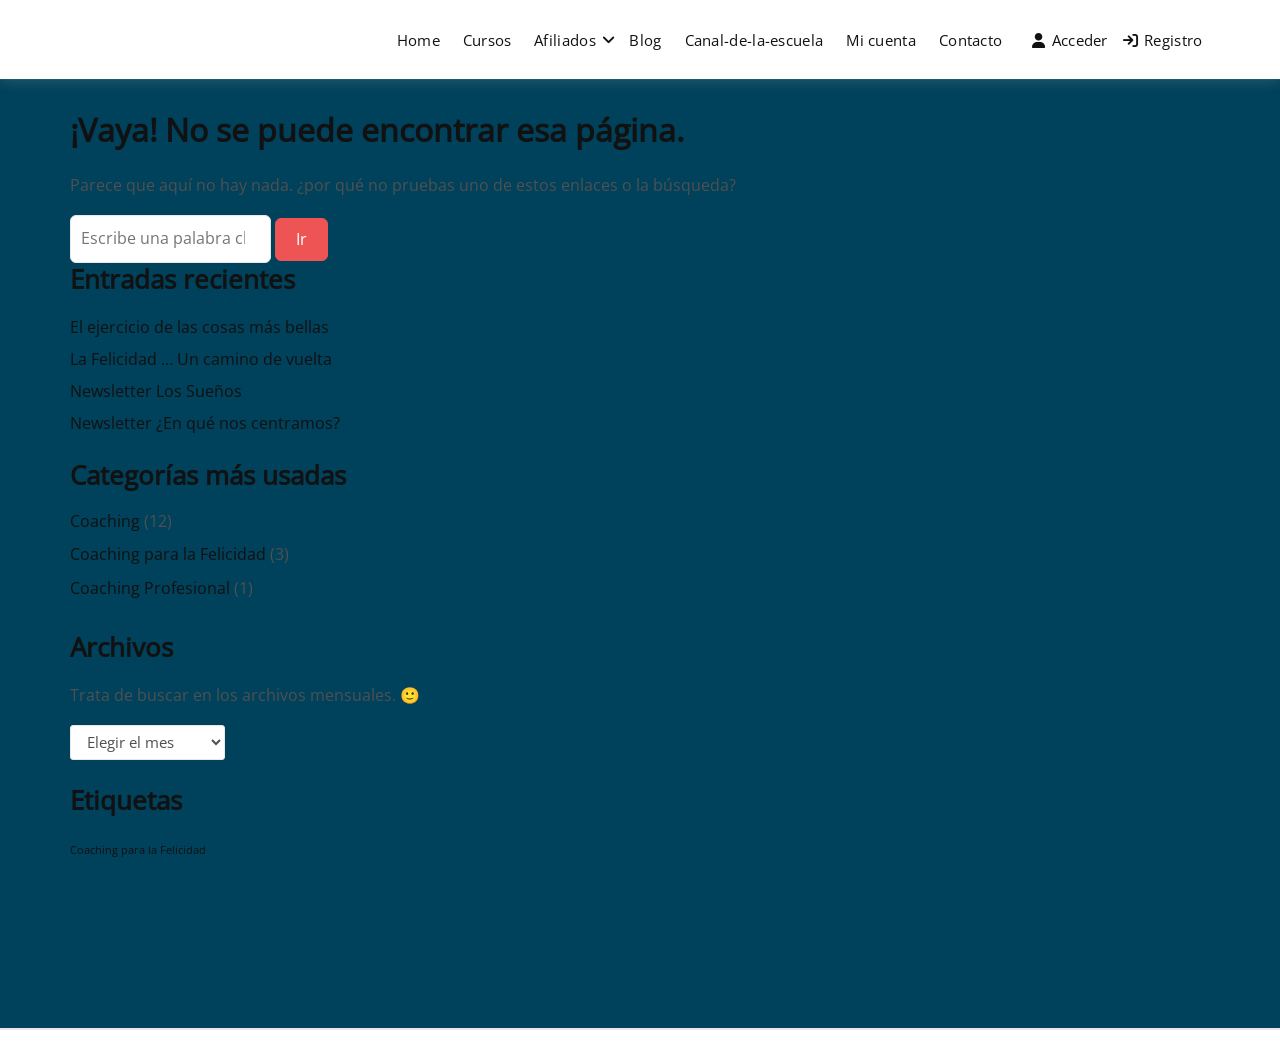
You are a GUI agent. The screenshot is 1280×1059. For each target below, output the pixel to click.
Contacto (970, 40)
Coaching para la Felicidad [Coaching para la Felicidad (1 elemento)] (138, 850)
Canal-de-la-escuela (754, 40)
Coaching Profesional (150, 588)
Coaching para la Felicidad (168, 554)
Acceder (1069, 40)
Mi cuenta (881, 40)
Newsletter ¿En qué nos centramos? (205, 423)
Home (418, 40)
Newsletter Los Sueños (156, 391)
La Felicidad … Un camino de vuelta (201, 359)
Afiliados (565, 40)
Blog (645, 40)
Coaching (105, 521)
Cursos (487, 40)
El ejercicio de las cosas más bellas (199, 327)
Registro (1163, 40)
